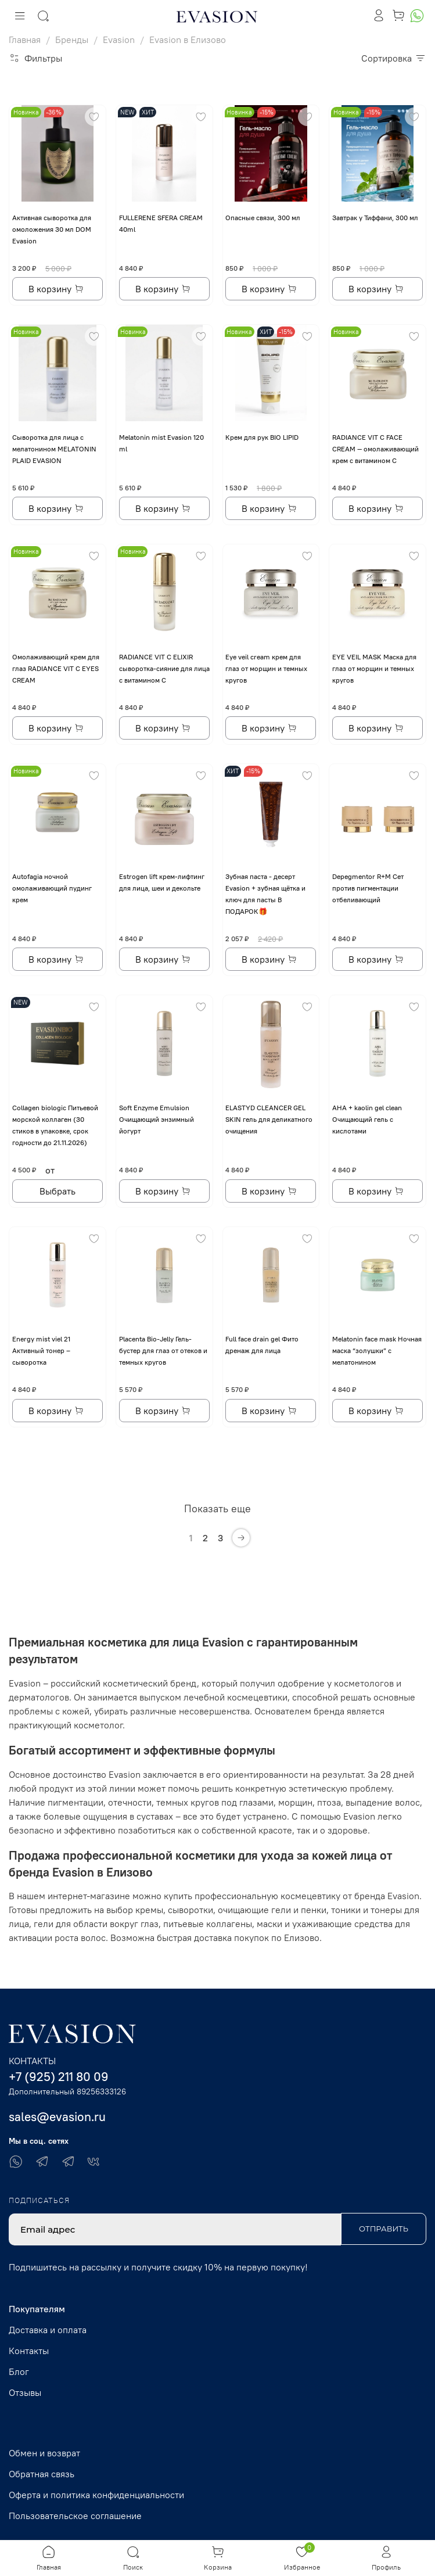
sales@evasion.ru (57, 2117)
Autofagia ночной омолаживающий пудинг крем (52, 888)
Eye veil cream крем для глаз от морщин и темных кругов (266, 668)
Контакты (29, 2350)
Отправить (383, 2228)
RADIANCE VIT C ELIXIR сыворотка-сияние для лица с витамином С (164, 668)
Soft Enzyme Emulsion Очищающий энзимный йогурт (156, 1119)
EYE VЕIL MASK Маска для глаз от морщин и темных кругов (374, 668)
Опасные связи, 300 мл (262, 217)
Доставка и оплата (48, 2329)
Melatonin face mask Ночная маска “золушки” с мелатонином (377, 1350)
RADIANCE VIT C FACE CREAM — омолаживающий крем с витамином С (375, 449)
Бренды (71, 39)
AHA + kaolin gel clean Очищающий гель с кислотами (367, 1119)
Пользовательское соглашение (75, 2515)
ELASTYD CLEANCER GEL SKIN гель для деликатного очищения (268, 1119)
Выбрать (57, 1191)
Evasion (119, 39)
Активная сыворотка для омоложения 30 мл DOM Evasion (51, 229)
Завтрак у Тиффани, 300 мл (375, 217)
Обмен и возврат (44, 2453)
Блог (19, 2371)
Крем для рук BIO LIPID (262, 437)
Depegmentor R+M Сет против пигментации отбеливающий (368, 888)
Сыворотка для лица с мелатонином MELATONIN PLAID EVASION (54, 449)
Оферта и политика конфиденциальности (96, 2494)
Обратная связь (41, 2474)
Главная (25, 39)
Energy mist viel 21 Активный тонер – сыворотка (41, 1350)
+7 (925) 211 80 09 (59, 2077)
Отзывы (25, 2392)
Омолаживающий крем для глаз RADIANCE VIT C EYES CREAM (55, 668)
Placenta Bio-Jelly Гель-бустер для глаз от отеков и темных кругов (163, 1350)
